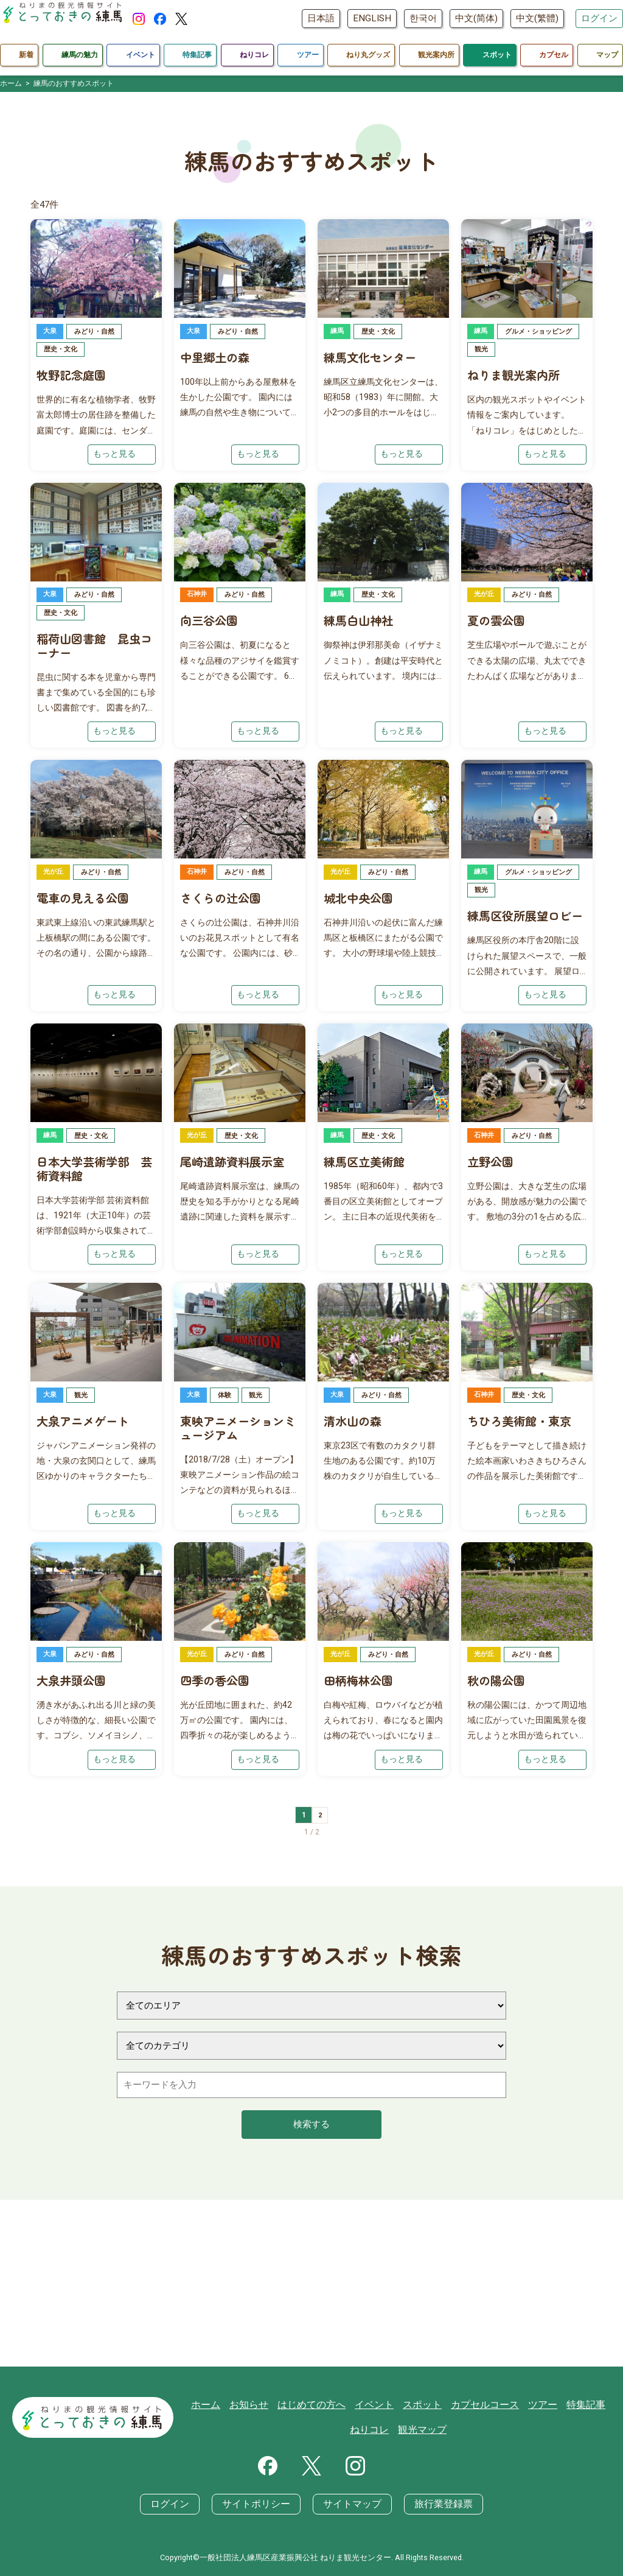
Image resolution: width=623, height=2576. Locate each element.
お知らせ (260, 2405)
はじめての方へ (319, 2405)
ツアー (538, 2405)
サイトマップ (350, 2504)
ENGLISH (372, 18)
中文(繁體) (537, 18)
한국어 (423, 18)
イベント (378, 2405)
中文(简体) (476, 18)
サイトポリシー (259, 2504)
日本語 (321, 18)
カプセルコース (483, 2405)
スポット (424, 2405)
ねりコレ (374, 2430)
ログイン (599, 18)
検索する (311, 2193)
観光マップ (424, 2430)
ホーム (218, 2405)
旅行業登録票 (436, 2504)
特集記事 (579, 2405)
